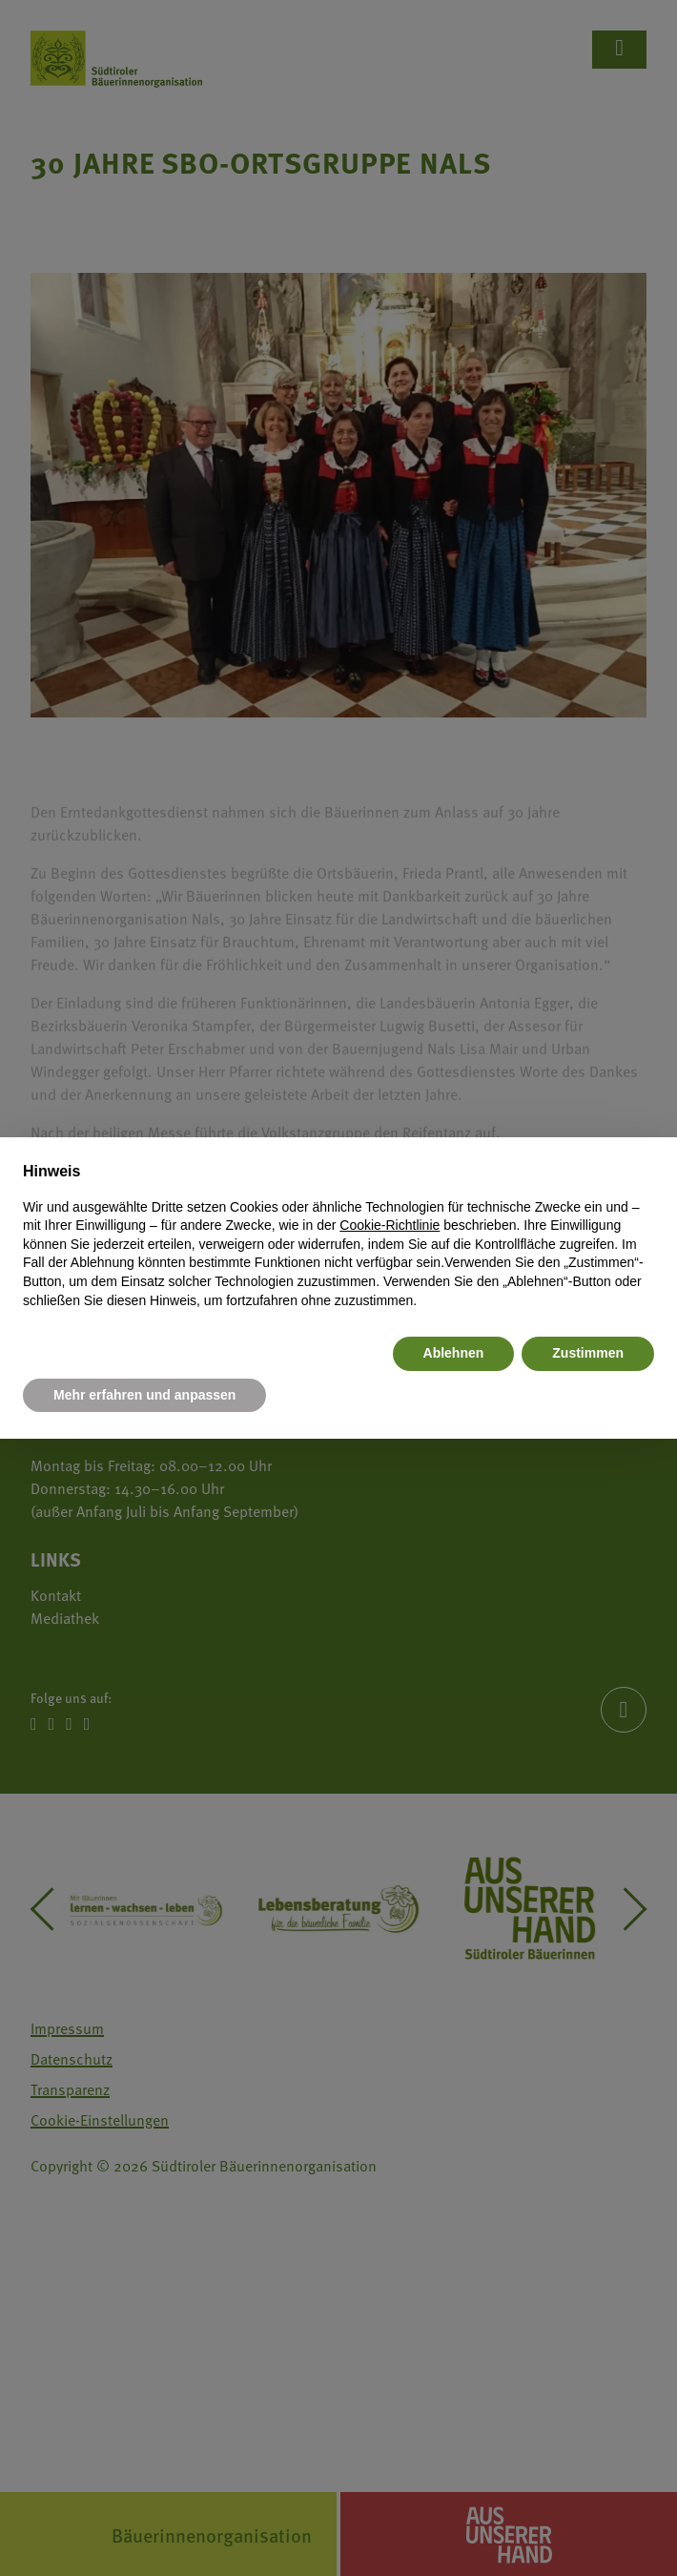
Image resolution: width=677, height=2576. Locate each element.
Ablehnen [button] (453, 1353)
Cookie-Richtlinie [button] (389, 1225)
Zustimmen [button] (588, 1353)
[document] (338, 1235)
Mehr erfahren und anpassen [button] (144, 1394)
